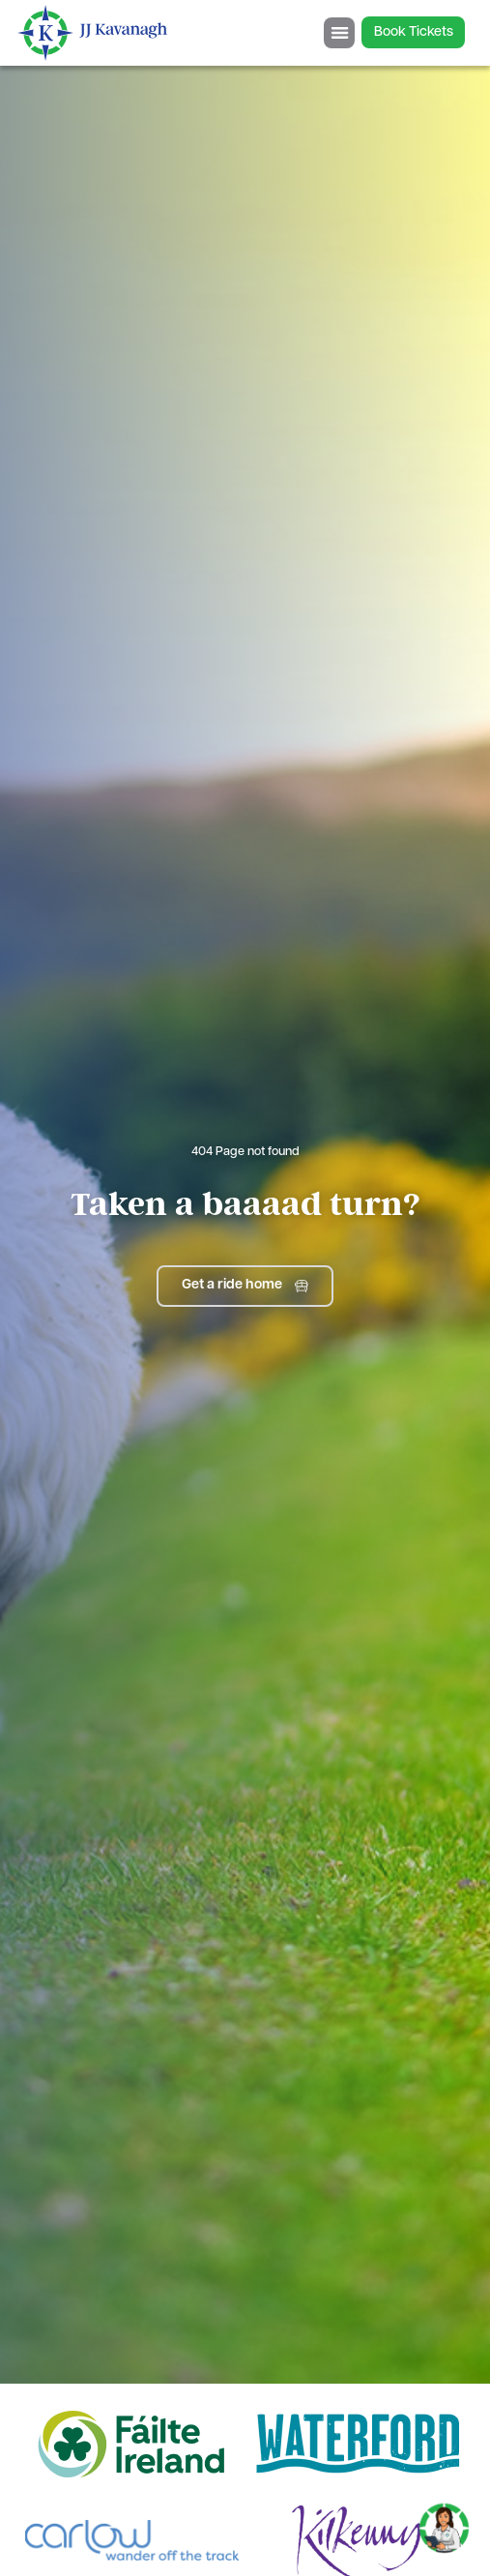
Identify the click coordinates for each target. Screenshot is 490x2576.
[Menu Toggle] (339, 32)
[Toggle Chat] (444, 2522)
